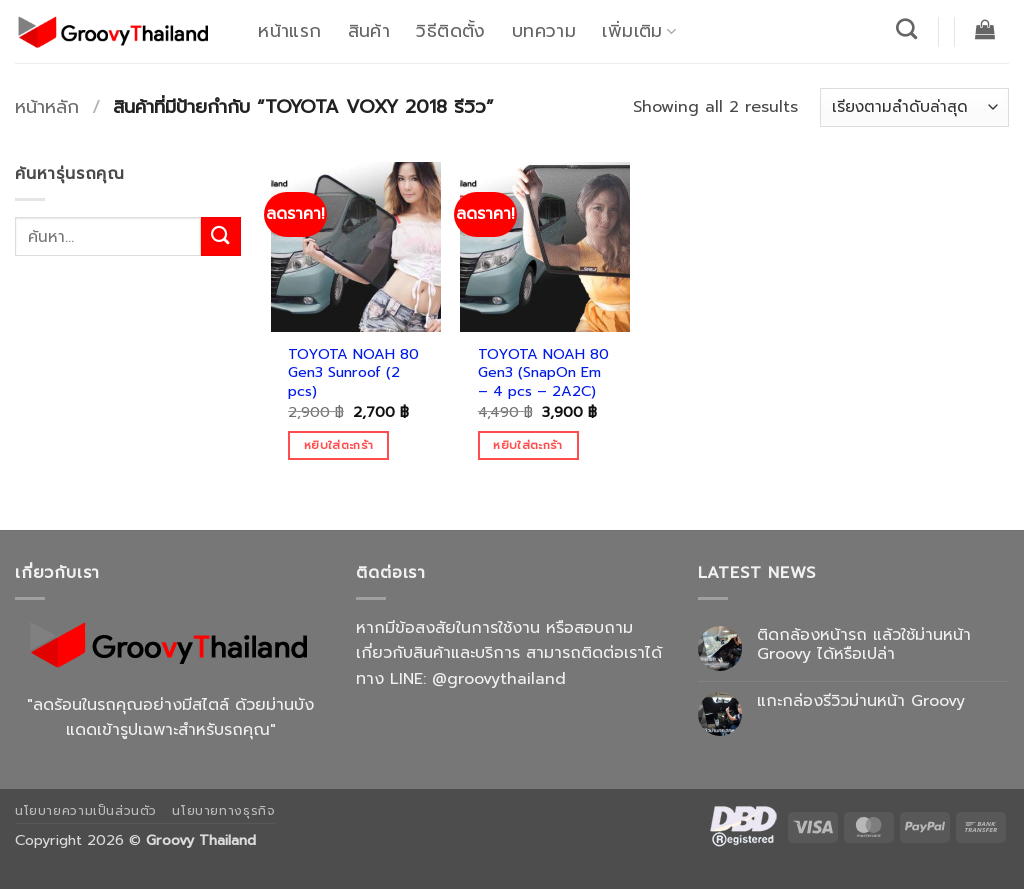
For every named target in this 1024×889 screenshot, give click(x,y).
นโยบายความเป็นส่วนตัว (86, 811)
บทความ (544, 31)
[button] (985, 29)
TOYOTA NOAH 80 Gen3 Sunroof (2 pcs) (353, 373)
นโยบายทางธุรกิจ (223, 811)
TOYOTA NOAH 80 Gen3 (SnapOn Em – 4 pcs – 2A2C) (543, 373)
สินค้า (369, 31)
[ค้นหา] (907, 28)
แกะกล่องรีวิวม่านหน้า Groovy (861, 701)
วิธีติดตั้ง (450, 31)
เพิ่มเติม (639, 31)
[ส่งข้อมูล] (221, 236)
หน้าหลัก (47, 107)
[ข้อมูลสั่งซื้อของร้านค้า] (914, 107)
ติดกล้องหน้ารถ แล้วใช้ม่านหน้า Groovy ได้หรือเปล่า (864, 645)
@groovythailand (499, 679)
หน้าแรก (289, 31)
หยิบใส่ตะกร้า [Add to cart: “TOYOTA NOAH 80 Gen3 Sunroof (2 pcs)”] (338, 445)
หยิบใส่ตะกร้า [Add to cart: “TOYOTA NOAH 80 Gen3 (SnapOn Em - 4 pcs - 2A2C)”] (527, 445)
